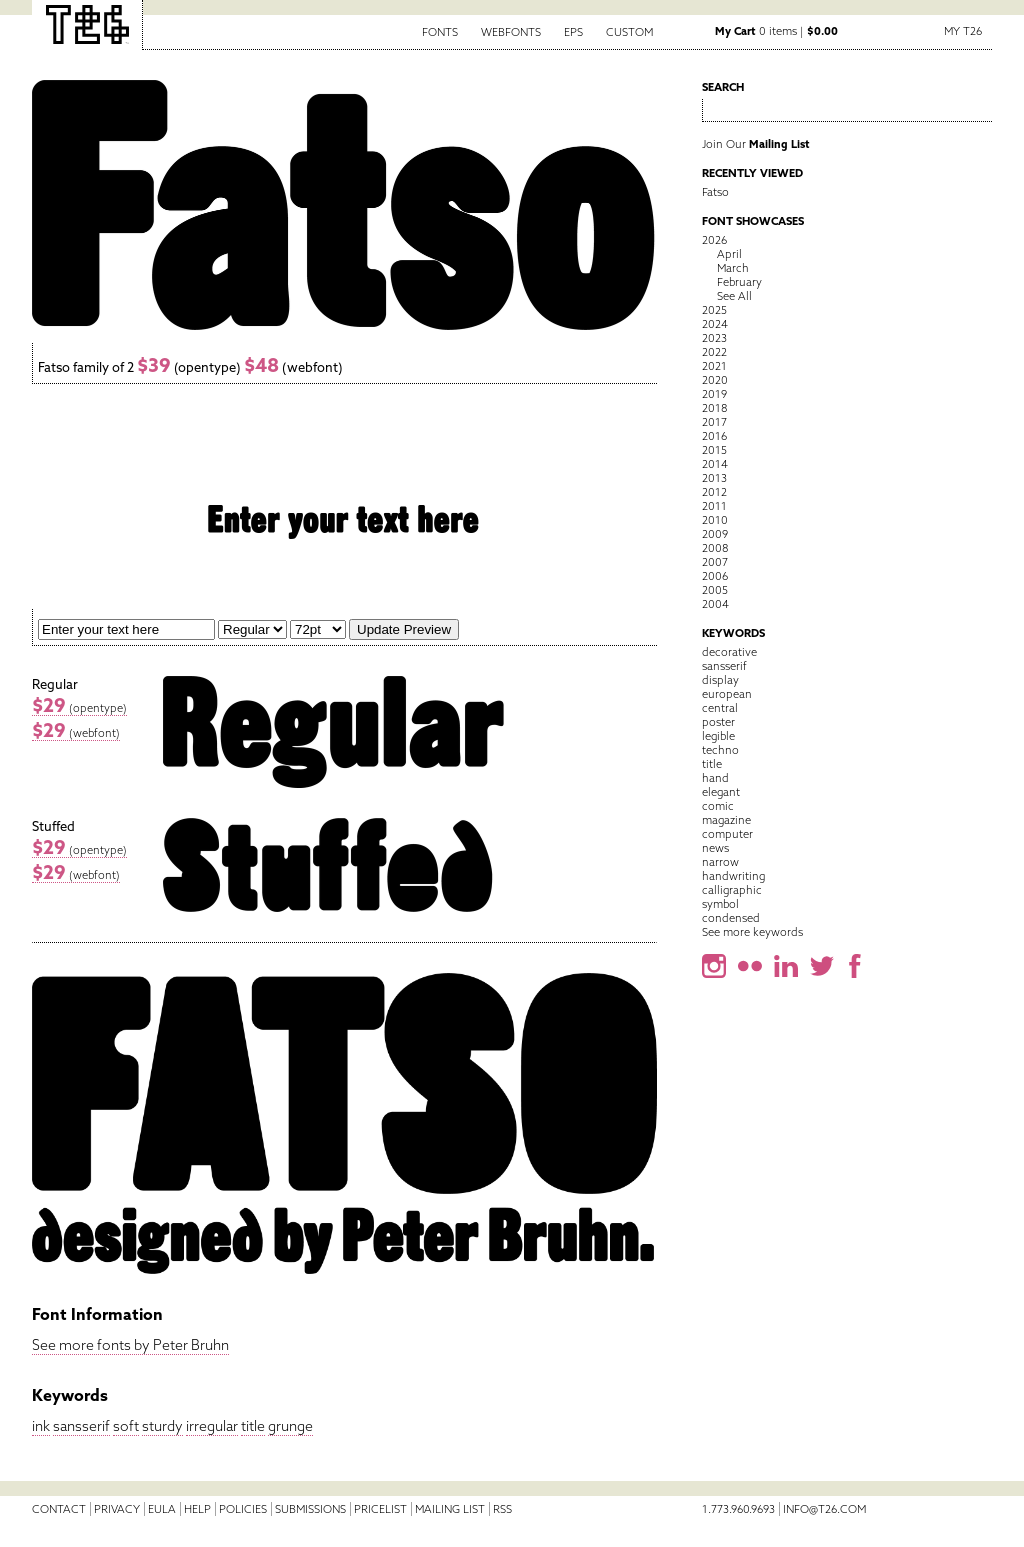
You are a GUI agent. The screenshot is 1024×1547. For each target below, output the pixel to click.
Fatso (715, 192)
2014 (715, 464)
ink (41, 1426)
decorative (729, 652)
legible (718, 736)
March (733, 268)
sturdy (162, 1426)
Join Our (756, 144)
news (715, 848)
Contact (59, 1509)
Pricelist (380, 1509)
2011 (714, 506)
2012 (714, 492)
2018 (714, 408)
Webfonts (511, 32)
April (729, 254)
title (253, 1426)
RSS (502, 1509)
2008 (715, 548)
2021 (714, 366)
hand (715, 778)
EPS (573, 32)
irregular (212, 1426)
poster (718, 722)
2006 (715, 576)
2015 (714, 450)
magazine (726, 820)
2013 (714, 478)
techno (720, 750)
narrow (720, 862)
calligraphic (732, 890)
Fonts (440, 32)
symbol (720, 904)
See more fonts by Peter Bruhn (130, 1345)
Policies (243, 1509)
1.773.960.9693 (738, 1509)
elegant (721, 792)
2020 (715, 380)
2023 (714, 338)
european (727, 694)
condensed (731, 918)
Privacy (117, 1509)
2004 (715, 604)
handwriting (733, 876)
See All (734, 296)
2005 (715, 590)
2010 (715, 520)
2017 (714, 422)
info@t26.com (824, 1509)
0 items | (776, 31)
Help (197, 1509)
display (720, 680)
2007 (715, 562)
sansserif (81, 1426)
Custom (629, 32)
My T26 (963, 31)
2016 (714, 436)
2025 (714, 310)
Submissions (310, 1509)
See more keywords (752, 932)
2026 (714, 240)
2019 (714, 394)
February (739, 282)
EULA (162, 1509)
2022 (714, 352)
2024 (715, 324)
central (720, 708)
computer (727, 834)
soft (126, 1426)
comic (718, 806)
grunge (290, 1426)
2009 (715, 534)
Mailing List (450, 1509)
